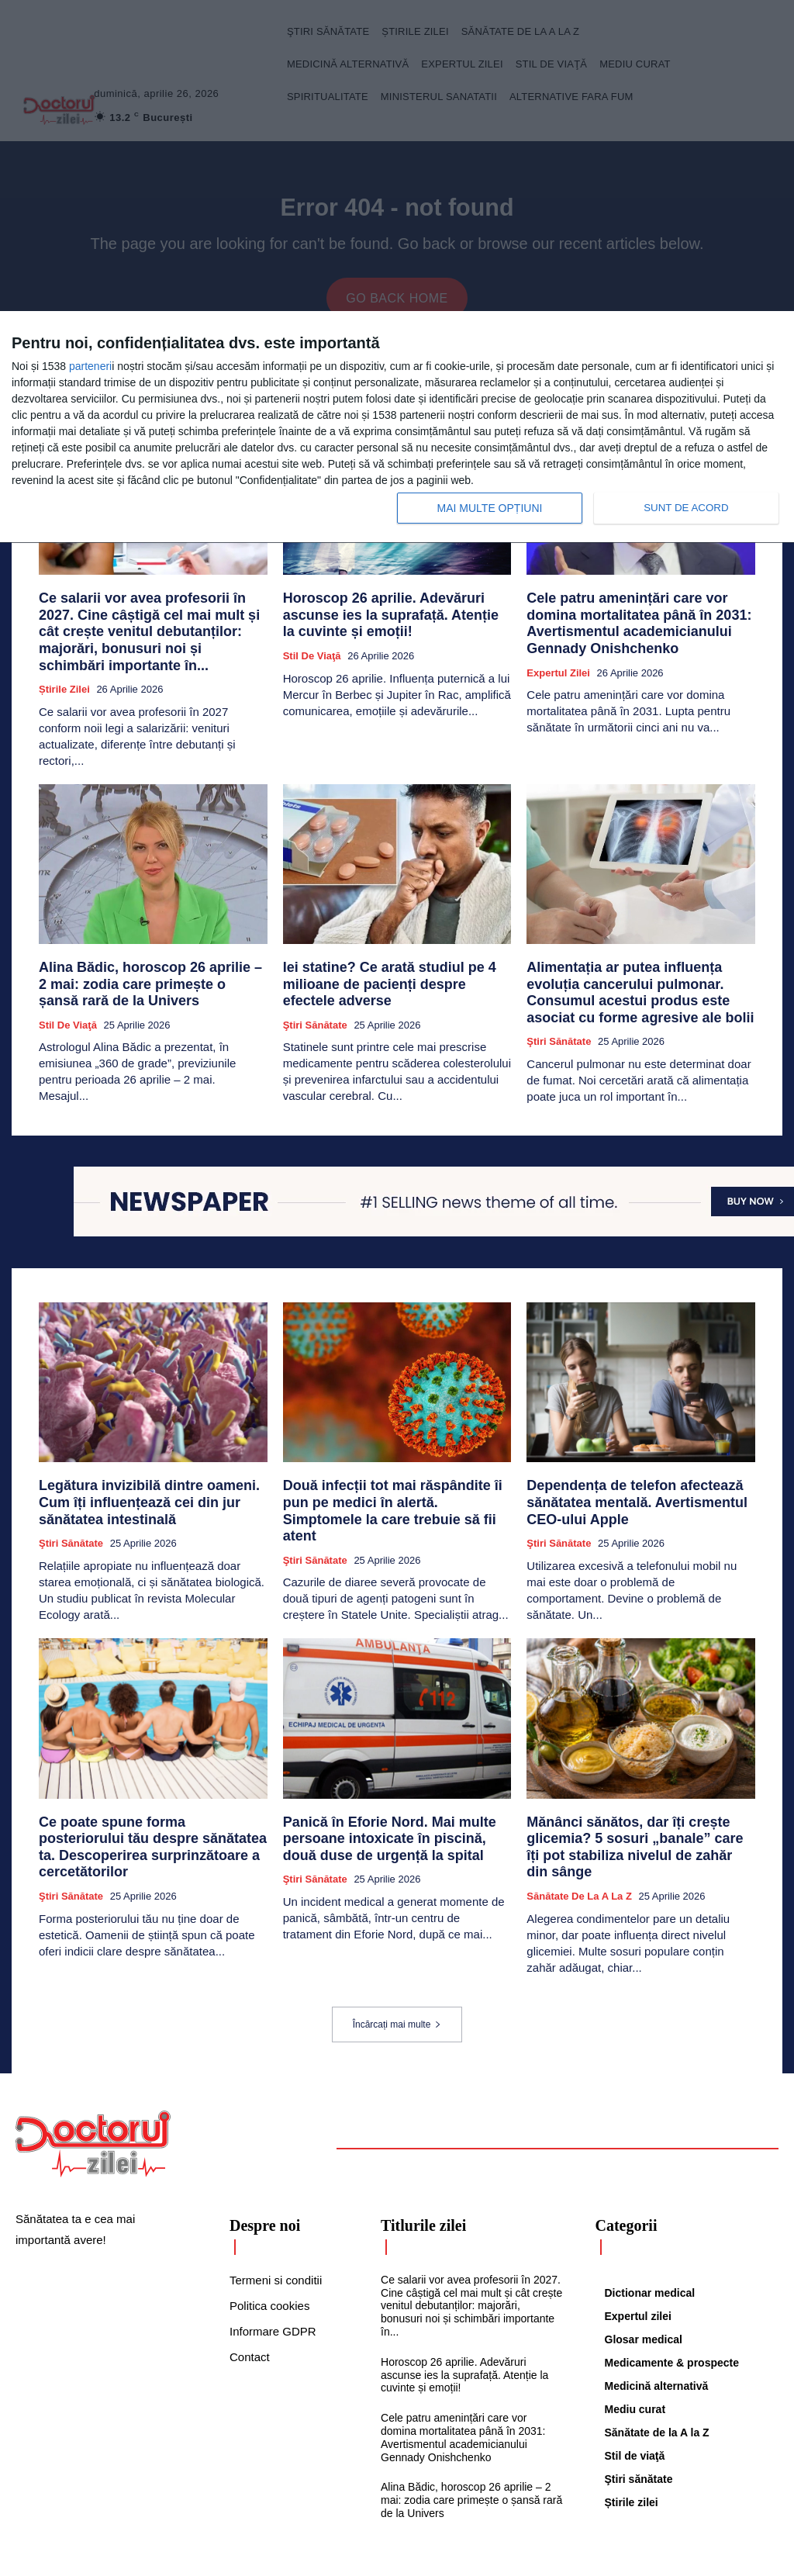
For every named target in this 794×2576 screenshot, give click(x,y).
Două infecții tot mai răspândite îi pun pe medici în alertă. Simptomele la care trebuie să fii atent (395, 1468)
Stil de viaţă (312, 655)
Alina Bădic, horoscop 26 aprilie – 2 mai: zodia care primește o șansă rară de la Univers (150, 959)
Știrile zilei (64, 669)
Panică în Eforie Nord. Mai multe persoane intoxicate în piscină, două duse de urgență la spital (383, 1796)
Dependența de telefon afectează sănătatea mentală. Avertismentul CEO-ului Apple (634, 1468)
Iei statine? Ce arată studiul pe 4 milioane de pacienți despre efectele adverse (397, 952)
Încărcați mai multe (397, 1960)
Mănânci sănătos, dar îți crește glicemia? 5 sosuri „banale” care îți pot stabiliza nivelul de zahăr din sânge (639, 1796)
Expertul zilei (558, 655)
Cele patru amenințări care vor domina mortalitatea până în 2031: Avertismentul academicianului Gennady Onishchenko (637, 618)
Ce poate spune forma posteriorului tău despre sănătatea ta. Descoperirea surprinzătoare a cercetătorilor (147, 1796)
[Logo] (93, 2080)
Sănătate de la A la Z (579, 1832)
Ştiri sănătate (315, 981)
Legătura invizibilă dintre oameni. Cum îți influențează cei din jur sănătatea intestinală (152, 1468)
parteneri (90, 366)
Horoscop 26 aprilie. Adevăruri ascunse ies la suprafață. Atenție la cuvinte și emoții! (392, 618)
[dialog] (397, 427)
